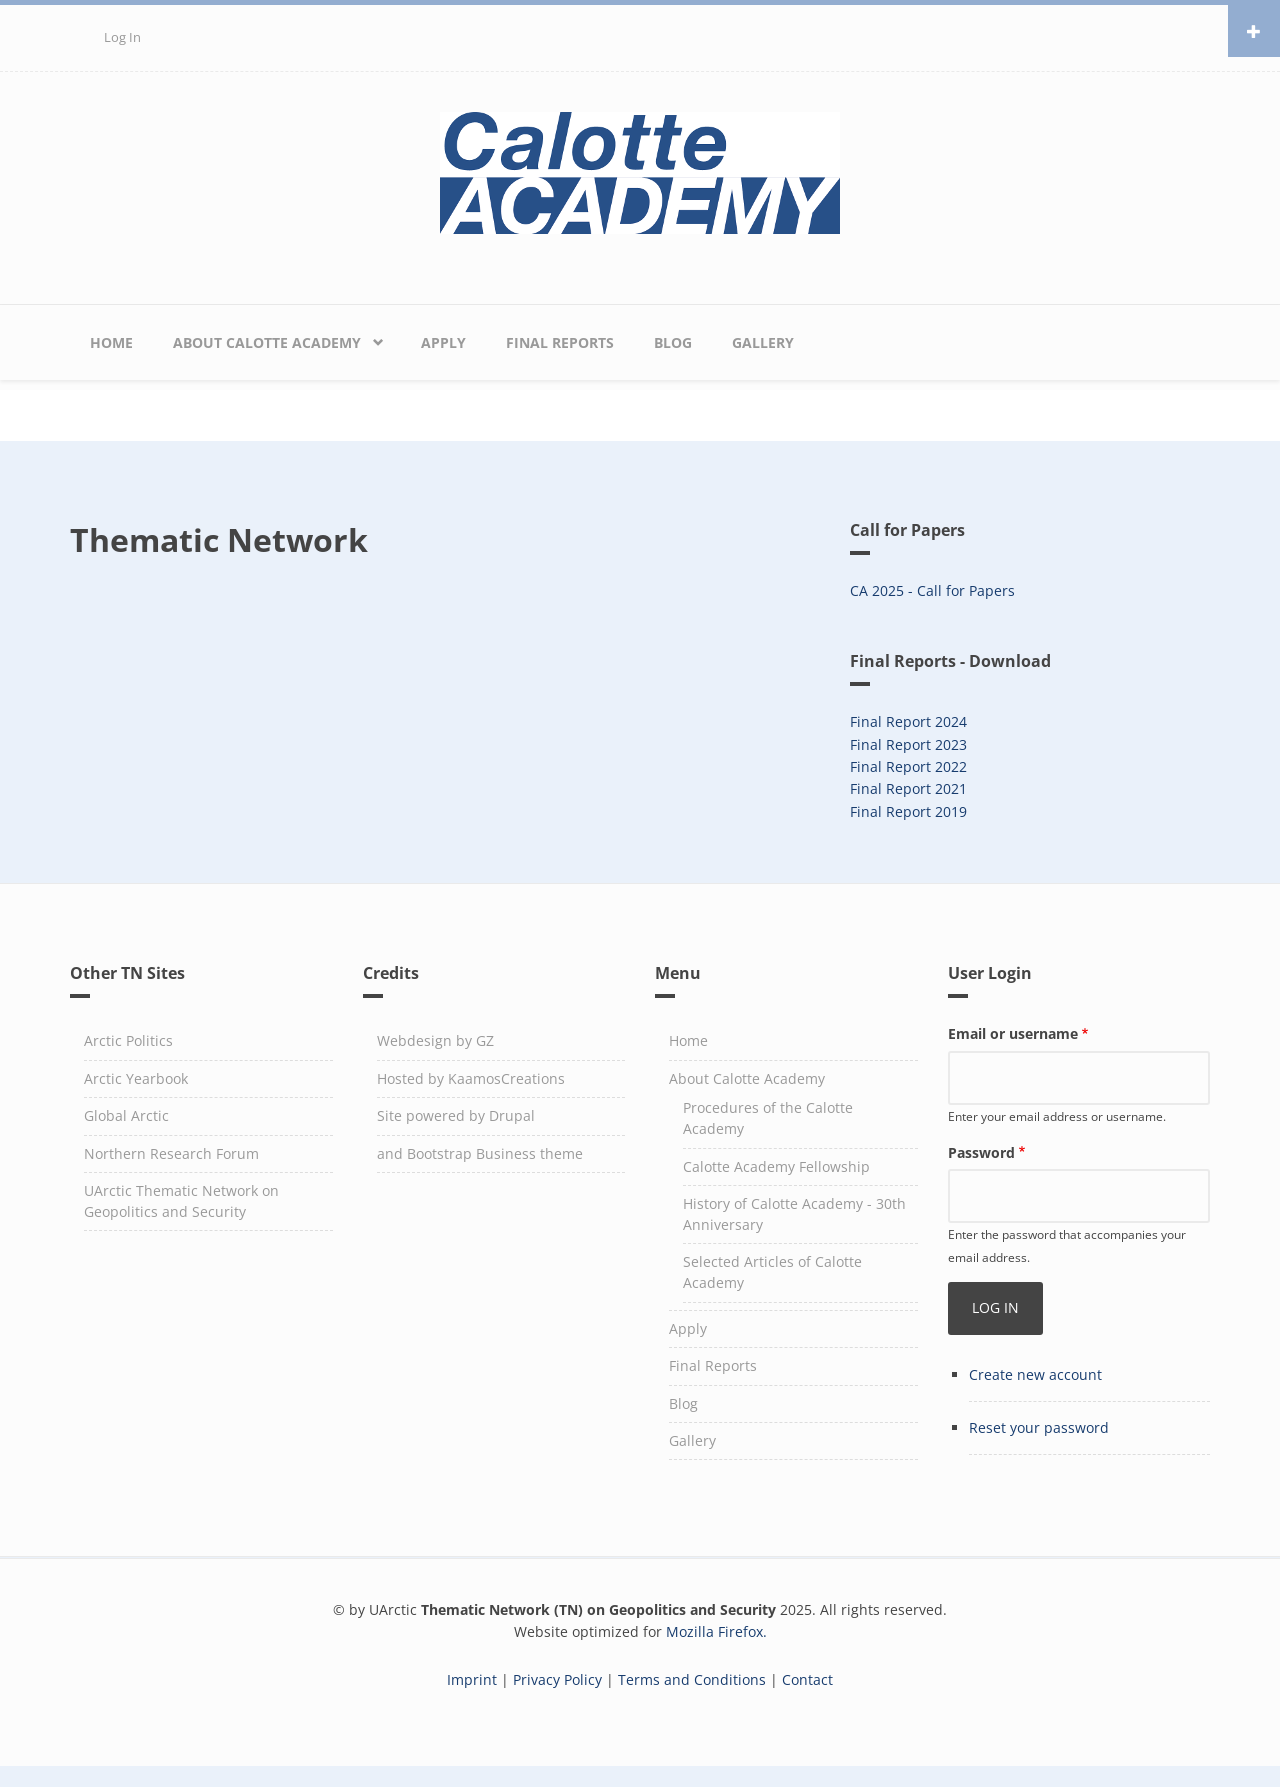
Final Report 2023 (908, 744)
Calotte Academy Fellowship (776, 1166)
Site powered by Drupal (456, 1115)
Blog (683, 1403)
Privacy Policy (557, 1679)
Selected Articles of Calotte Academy (772, 1272)
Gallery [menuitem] (763, 342)
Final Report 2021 (908, 788)
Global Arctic (126, 1115)
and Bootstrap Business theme (480, 1153)
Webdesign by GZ (435, 1040)
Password (981, 1152)
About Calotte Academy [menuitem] (267, 342)
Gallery (692, 1440)
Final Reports (713, 1365)
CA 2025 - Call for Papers (932, 590)
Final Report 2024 (908, 721)
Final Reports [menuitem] (560, 342)
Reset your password (1039, 1427)
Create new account (1035, 1374)
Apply (688, 1328)
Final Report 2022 (908, 766)
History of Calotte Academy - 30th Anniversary (794, 1214)
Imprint (472, 1679)
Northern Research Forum (171, 1153)
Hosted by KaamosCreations (471, 1078)
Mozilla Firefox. (716, 1631)
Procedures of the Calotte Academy (768, 1118)
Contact (807, 1679)
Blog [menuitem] (673, 342)
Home (688, 1040)
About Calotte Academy (747, 1078)
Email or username (1013, 1033)
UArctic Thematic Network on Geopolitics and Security (181, 1201)
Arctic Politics (128, 1040)
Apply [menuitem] (443, 342)
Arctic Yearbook (136, 1078)
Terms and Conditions (692, 1679)
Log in (122, 37)
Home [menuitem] (111, 342)
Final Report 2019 (908, 811)
